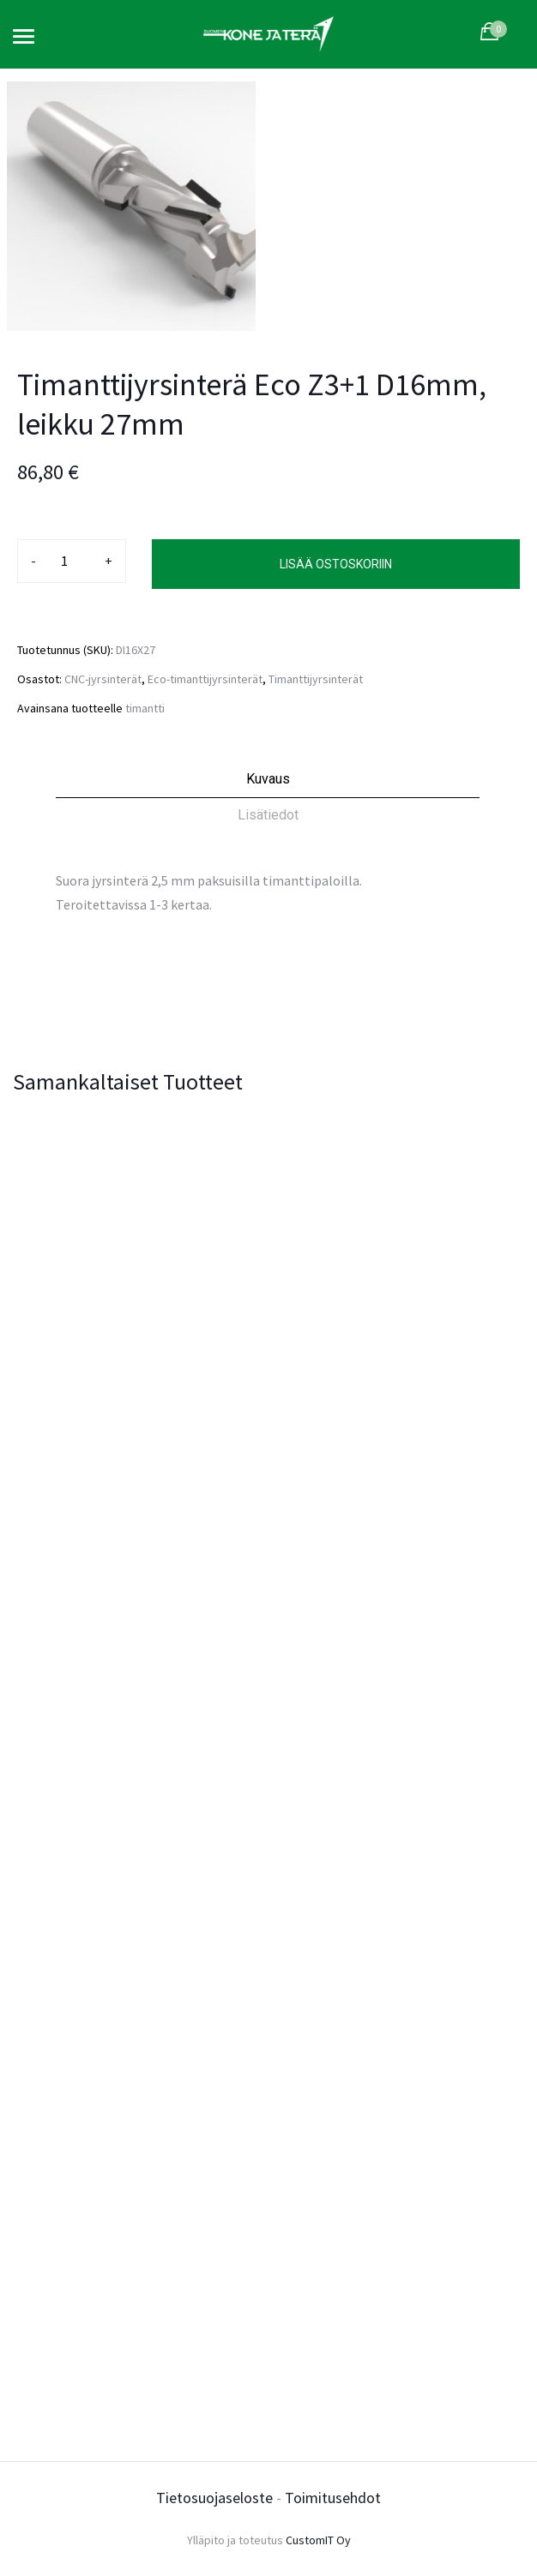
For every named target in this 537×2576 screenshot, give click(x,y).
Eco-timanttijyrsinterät (205, 679)
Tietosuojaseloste (214, 2497)
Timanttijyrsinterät (315, 679)
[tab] (268, 784)
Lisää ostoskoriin (336, 564)
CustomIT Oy (318, 2540)
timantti (145, 708)
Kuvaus (268, 779)
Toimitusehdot (333, 2497)
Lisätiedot (268, 815)
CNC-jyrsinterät (103, 679)
